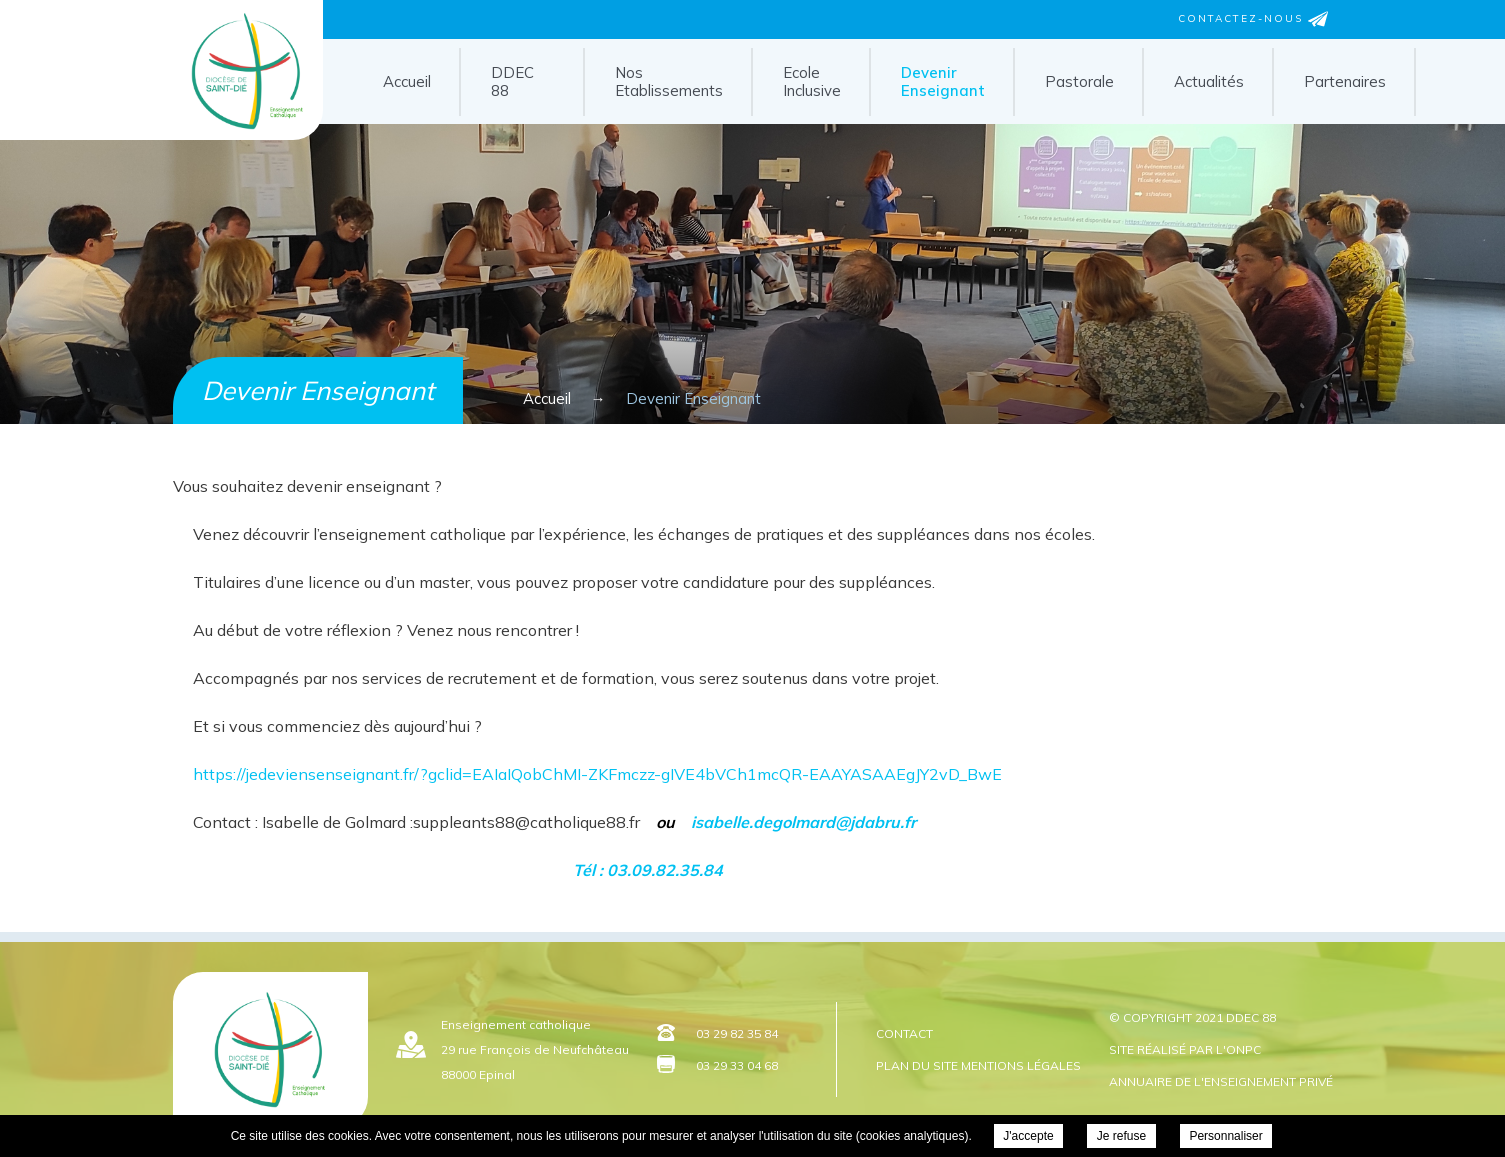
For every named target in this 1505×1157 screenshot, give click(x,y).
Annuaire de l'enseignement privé (1221, 1081)
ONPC (1243, 1049)
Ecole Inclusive (812, 81)
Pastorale (1079, 81)
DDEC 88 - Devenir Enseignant (246, 133)
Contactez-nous (1253, 19)
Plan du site (917, 1065)
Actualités (1209, 81)
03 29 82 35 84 (737, 1033)
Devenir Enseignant (943, 81)
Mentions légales (1021, 1065)
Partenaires (1345, 81)
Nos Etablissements (669, 81)
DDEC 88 (512, 81)
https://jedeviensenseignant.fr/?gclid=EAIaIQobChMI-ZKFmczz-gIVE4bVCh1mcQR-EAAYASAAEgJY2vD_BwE (597, 774)
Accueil (407, 81)
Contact (904, 1033)
